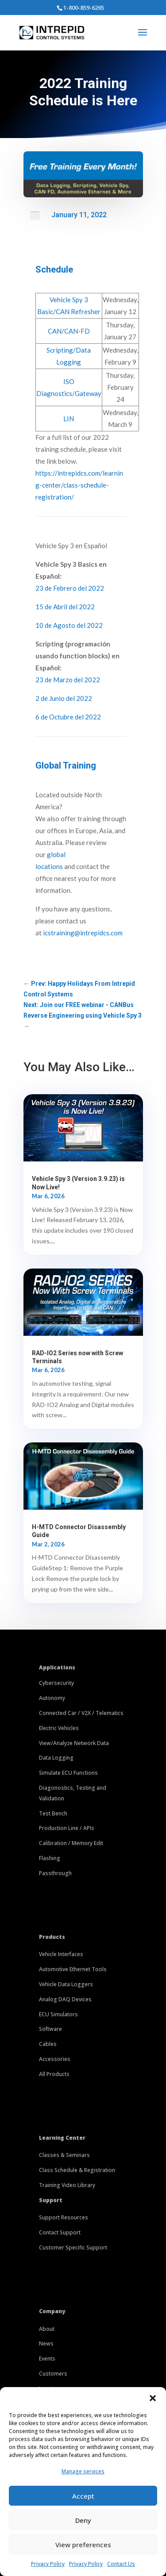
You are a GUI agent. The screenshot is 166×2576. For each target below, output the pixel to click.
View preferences (83, 2544)
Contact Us (121, 2564)
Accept (83, 2495)
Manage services (83, 2471)
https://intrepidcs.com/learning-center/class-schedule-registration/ (79, 485)
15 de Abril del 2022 (65, 607)
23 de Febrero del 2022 (69, 588)
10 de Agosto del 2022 (69, 625)
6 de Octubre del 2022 (68, 717)
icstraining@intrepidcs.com (83, 933)
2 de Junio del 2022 (63, 698)
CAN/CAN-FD (69, 331)
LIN (68, 419)
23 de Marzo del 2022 (67, 680)
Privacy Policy (48, 2564)
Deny (83, 2520)
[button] (152, 2398)
